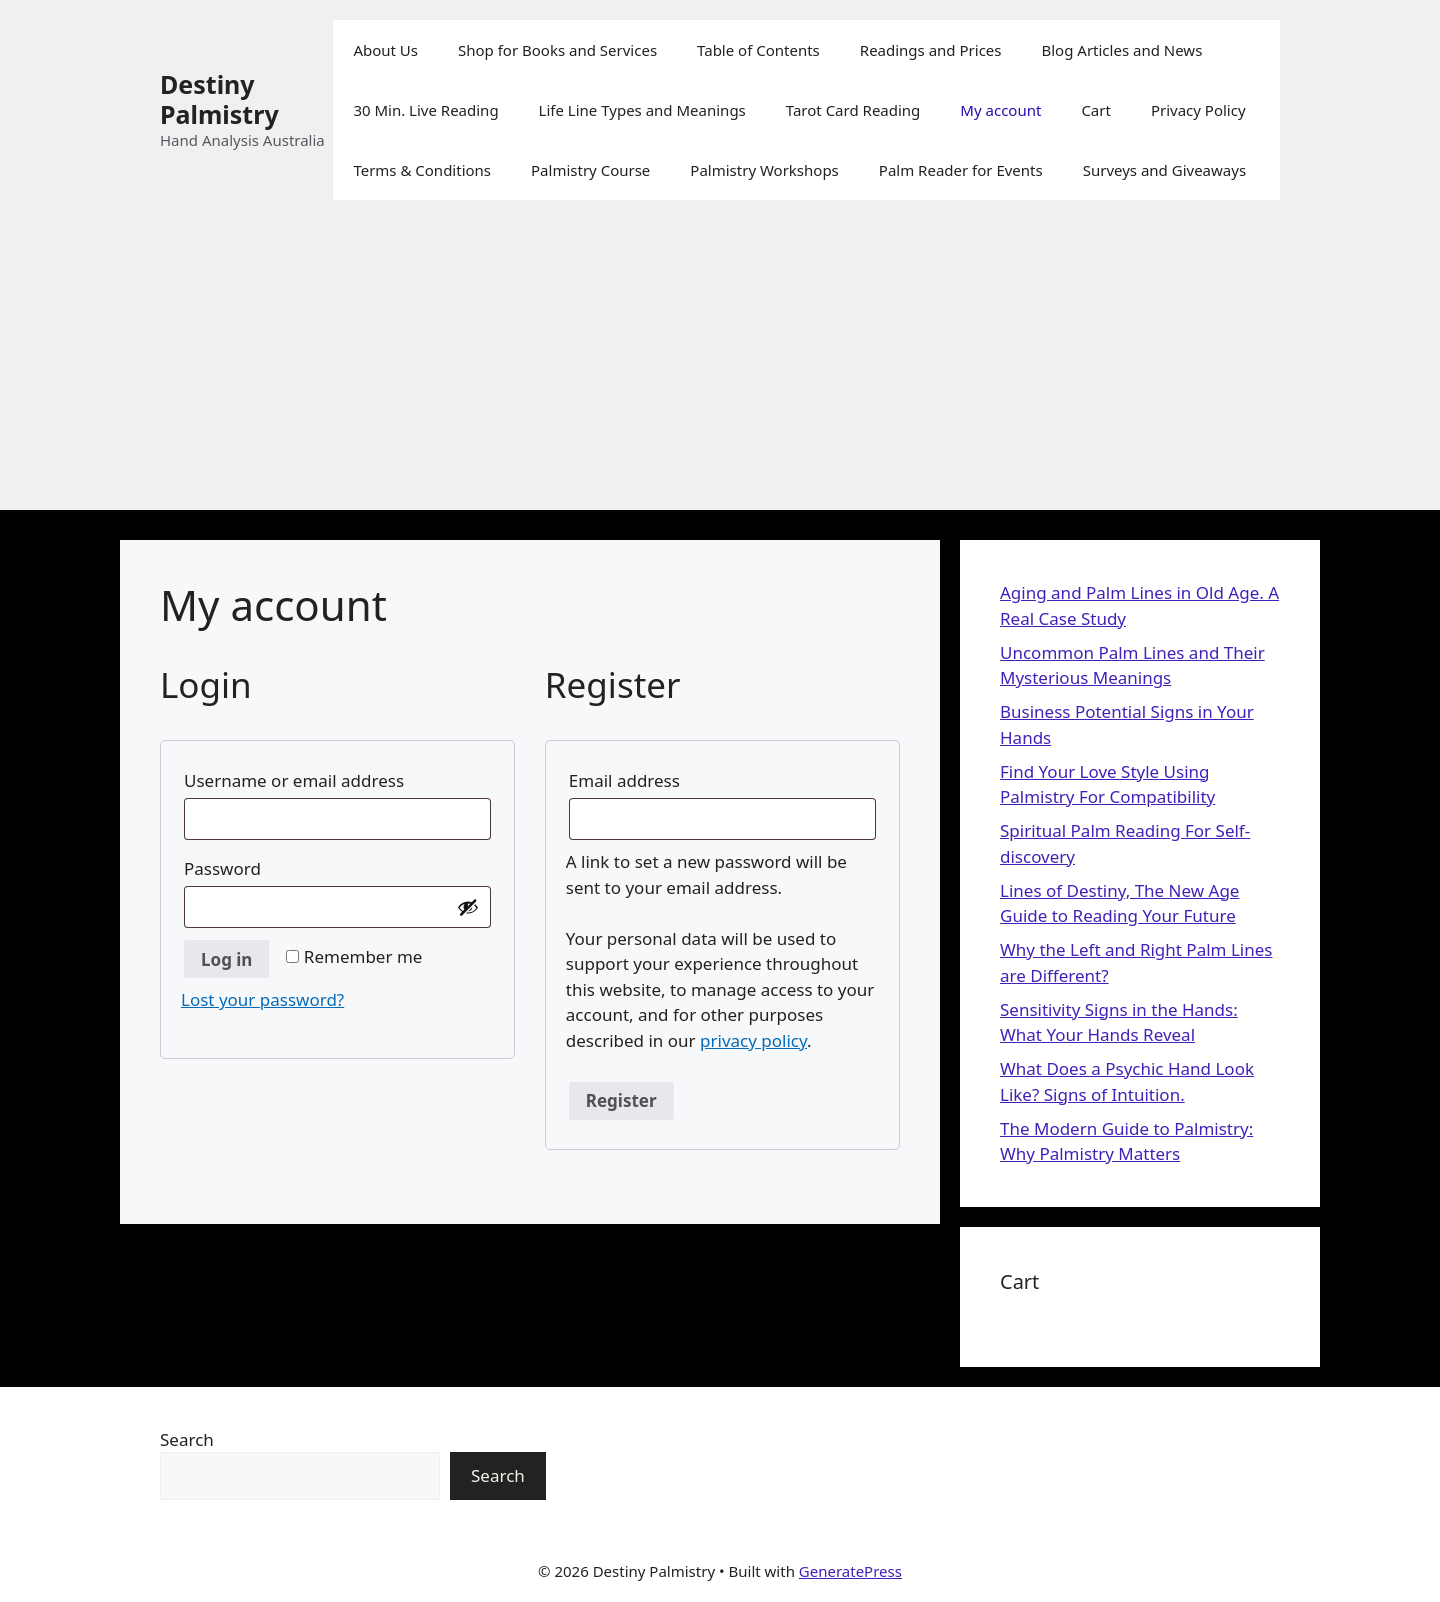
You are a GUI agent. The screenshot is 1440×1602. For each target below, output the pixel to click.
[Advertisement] (720, 370)
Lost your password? (262, 999)
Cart (1096, 110)
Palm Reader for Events (961, 170)
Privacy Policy (1198, 110)
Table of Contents (758, 50)
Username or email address (336, 778)
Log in (226, 959)
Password (265, 866)
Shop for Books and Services (557, 50)
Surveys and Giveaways (1164, 170)
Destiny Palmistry (219, 99)
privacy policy (753, 1040)
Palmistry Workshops (764, 170)
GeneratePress (850, 1571)
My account (1000, 110)
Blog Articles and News (1121, 50)
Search (187, 1439)
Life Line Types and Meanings (642, 110)
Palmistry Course (590, 170)
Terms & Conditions (422, 170)
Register (621, 1100)
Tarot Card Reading (853, 110)
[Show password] (468, 907)
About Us (385, 50)
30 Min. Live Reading (425, 110)
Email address (667, 778)
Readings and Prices (931, 50)
